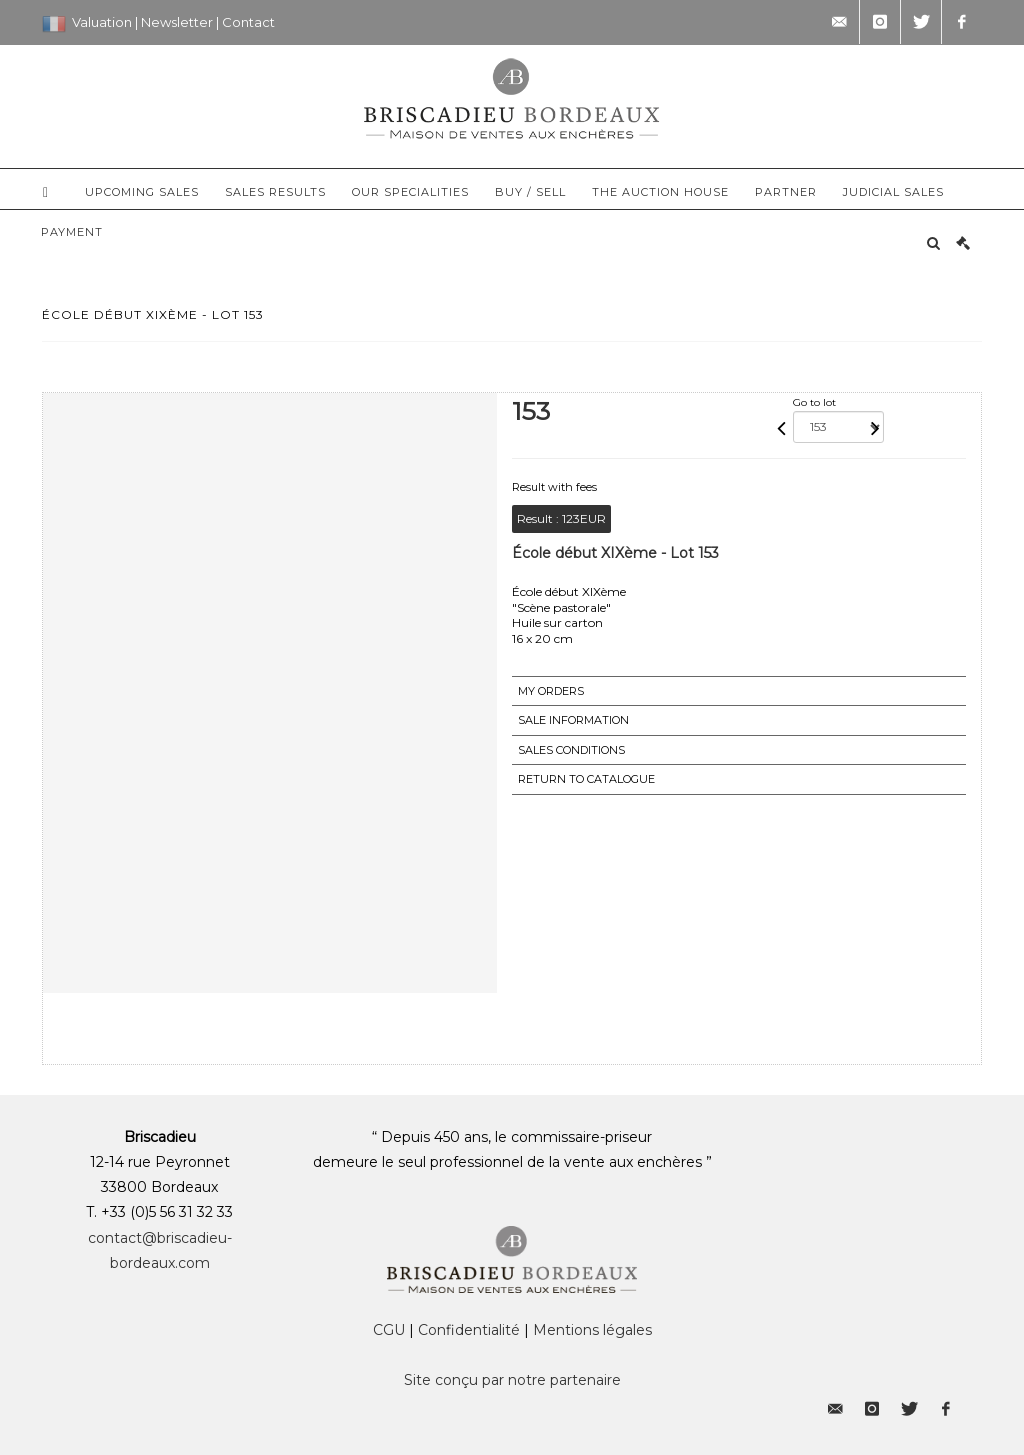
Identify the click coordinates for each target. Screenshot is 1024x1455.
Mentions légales (592, 1330)
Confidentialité (469, 1330)
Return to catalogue (586, 779)
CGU (389, 1330)
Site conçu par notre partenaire (512, 1380)
